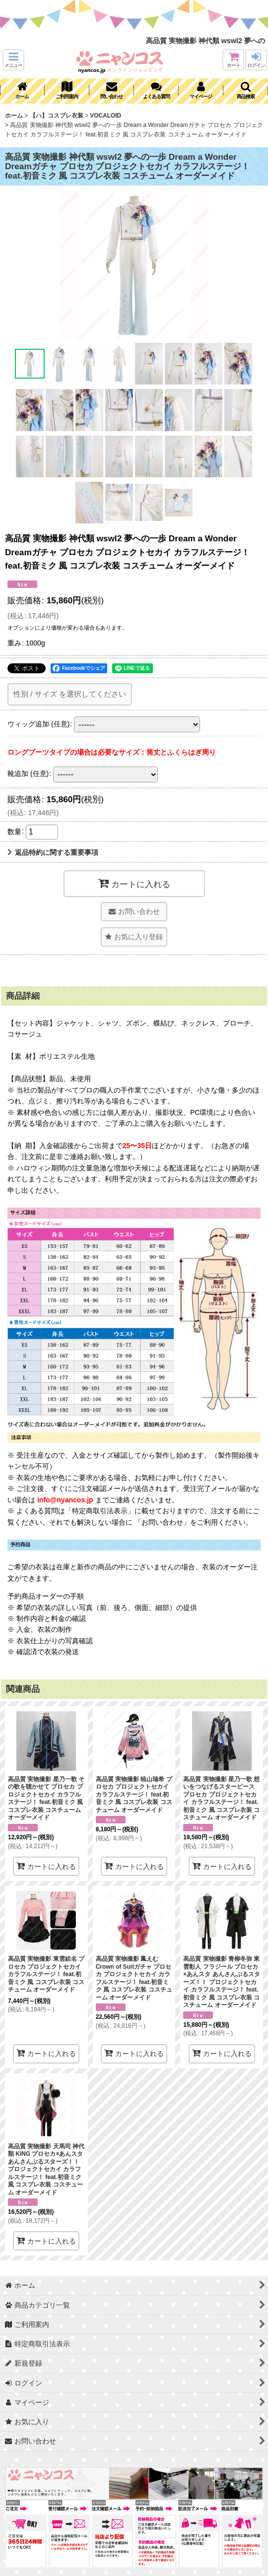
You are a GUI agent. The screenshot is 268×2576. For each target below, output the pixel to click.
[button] (13, 59)
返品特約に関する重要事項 (52, 852)
